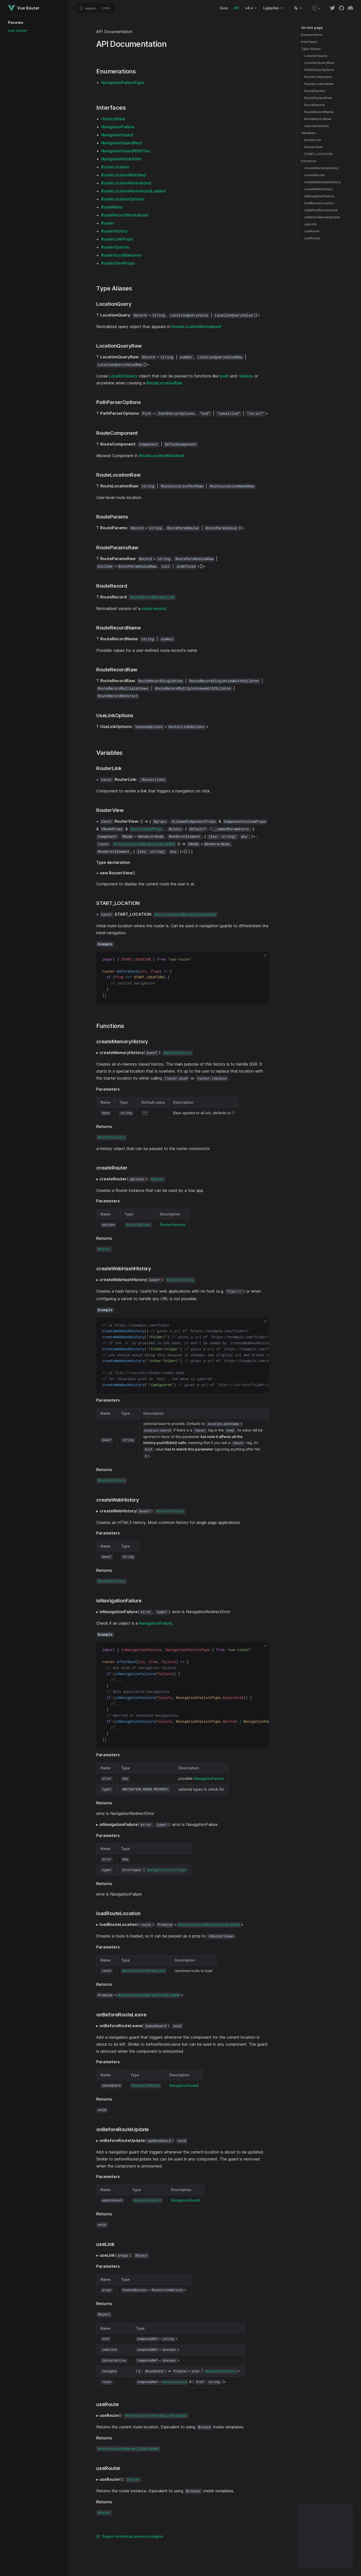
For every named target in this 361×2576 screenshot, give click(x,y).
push (224, 375)
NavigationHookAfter (121, 158)
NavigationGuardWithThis (125, 150)
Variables (308, 133)
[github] (341, 8)
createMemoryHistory (321, 168)
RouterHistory (114, 231)
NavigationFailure (117, 126)
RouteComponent (318, 77)
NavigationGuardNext (121, 142)
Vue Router (24, 8)
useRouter (312, 238)
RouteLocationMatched (123, 174)
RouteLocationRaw (319, 84)
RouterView (313, 147)
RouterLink (312, 140)
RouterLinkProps (117, 239)
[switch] (317, 8)
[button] (34, 23)
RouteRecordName (319, 112)
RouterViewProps (118, 263)
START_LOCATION (318, 154)
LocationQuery (315, 56)
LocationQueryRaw (319, 63)
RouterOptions (115, 247)
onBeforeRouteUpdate (322, 217)
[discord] (350, 8)
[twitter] (332, 8)
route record (154, 608)
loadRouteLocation (319, 203)
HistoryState (113, 118)
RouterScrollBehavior (121, 255)
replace (245, 375)
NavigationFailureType (122, 82)
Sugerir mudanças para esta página (129, 2536)
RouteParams (314, 91)
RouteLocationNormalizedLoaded (133, 190)
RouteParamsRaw (318, 98)
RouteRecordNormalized (124, 215)
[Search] (95, 8)
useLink (310, 224)
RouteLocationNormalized (126, 182)
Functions (308, 161)
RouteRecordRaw (317, 119)
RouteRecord (314, 105)
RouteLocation (115, 166)
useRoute (311, 231)
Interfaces (309, 42)
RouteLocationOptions (122, 198)
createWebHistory (318, 189)
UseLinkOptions (316, 126)
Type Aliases (311, 49)
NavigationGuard (117, 134)
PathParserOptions (319, 70)
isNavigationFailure (319, 196)
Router (107, 223)
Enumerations (312, 35)
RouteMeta (111, 207)
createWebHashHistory (322, 182)
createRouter (314, 175)
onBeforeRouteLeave (321, 210)
